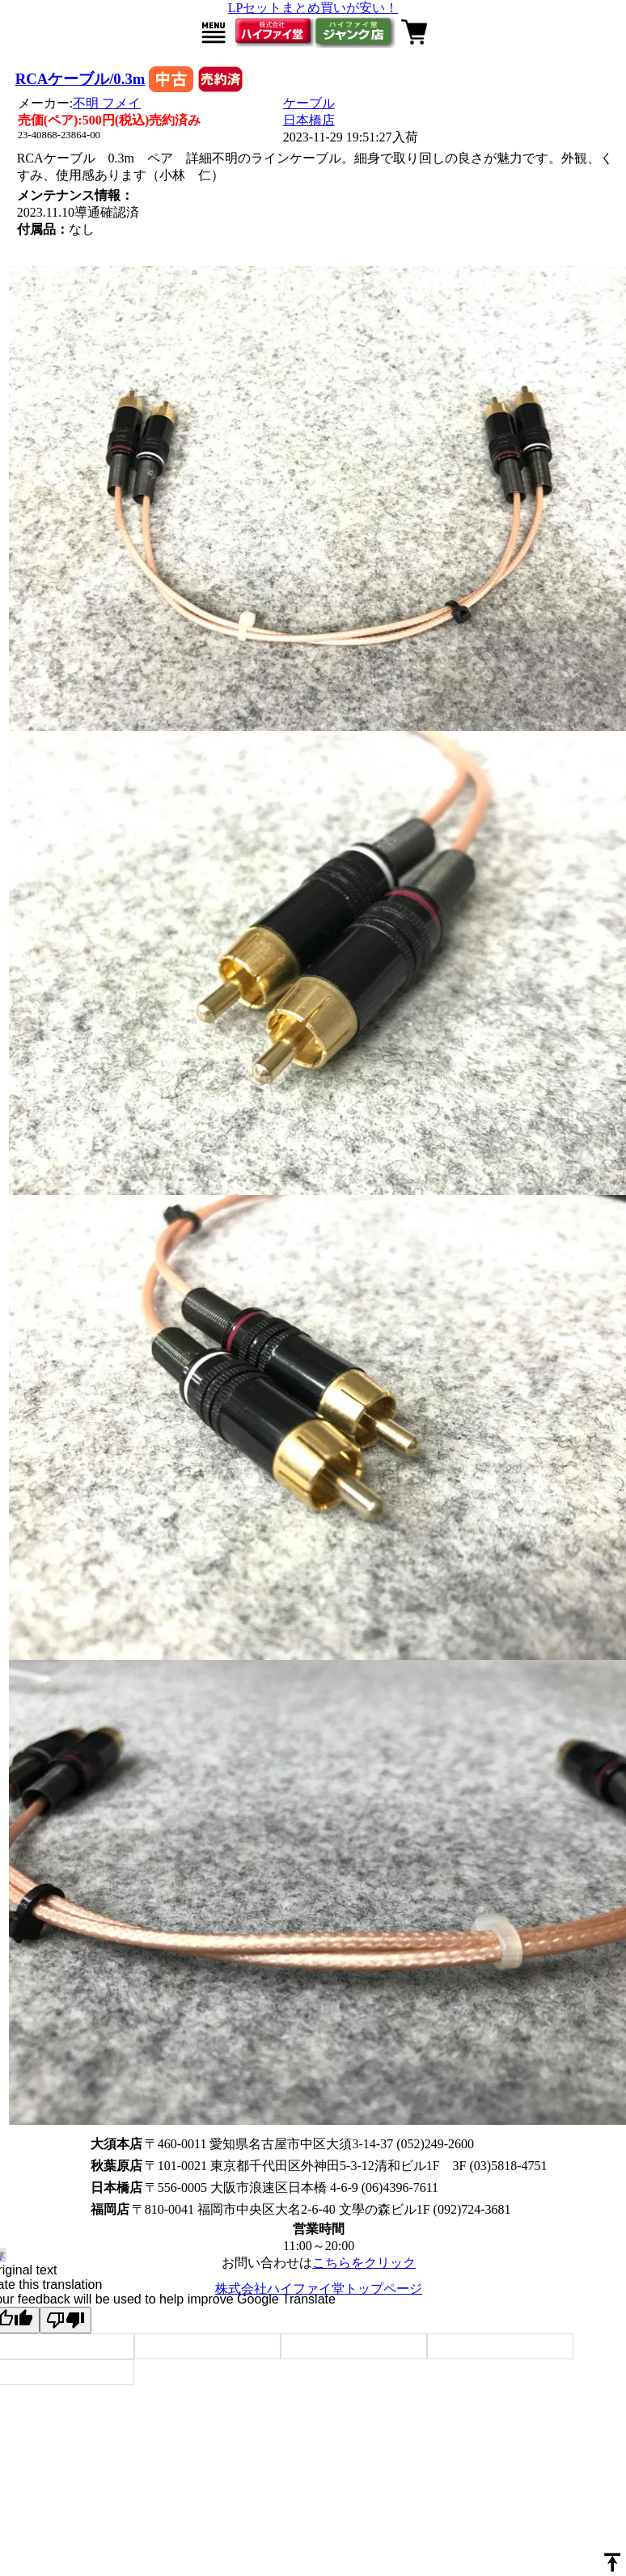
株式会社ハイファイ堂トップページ (318, 2288)
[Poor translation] (65, 2320)
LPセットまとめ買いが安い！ (313, 8)
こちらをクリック (364, 2263)
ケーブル (309, 103)
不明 (107, 103)
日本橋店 (309, 120)
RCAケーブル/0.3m (80, 78)
